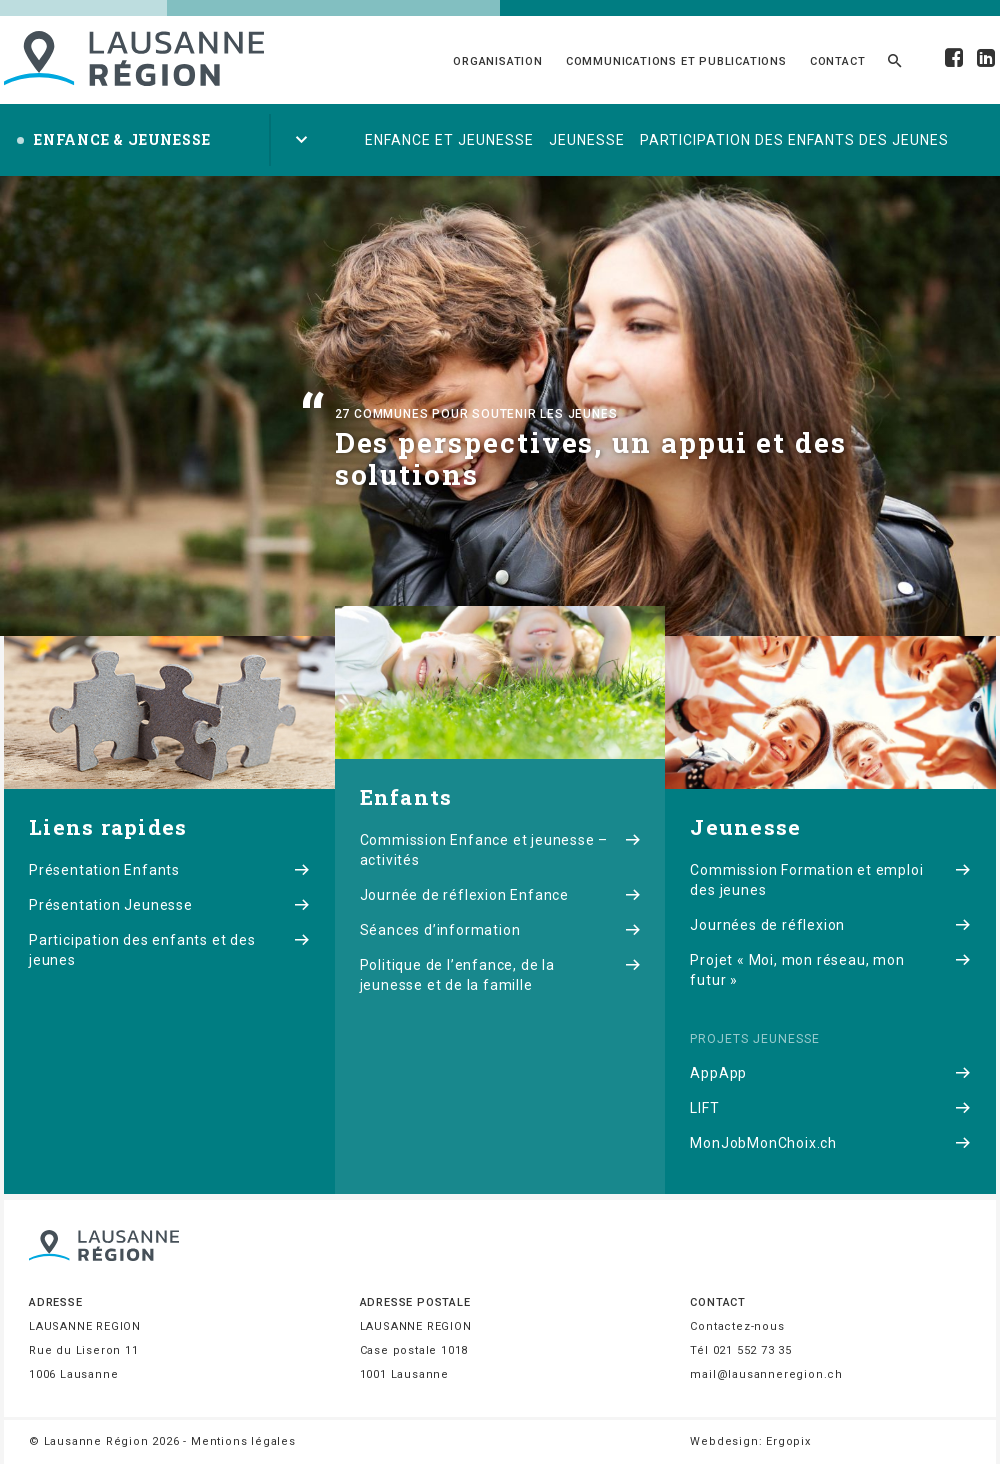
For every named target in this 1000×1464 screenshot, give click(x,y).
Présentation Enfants (169, 870)
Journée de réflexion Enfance (500, 895)
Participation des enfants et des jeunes (169, 950)
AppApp (830, 1073)
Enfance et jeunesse (449, 140)
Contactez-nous (737, 1326)
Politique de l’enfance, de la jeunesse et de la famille (500, 975)
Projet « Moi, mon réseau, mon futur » (830, 970)
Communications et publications (676, 61)
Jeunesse (587, 140)
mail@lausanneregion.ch (766, 1374)
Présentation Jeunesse (169, 905)
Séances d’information (500, 930)
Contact (838, 61)
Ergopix (788, 1441)
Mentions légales (243, 1441)
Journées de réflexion (830, 925)
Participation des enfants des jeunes (794, 140)
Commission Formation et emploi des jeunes (830, 880)
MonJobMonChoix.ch (830, 1143)
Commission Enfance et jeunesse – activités (500, 850)
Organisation (498, 61)
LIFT (830, 1108)
